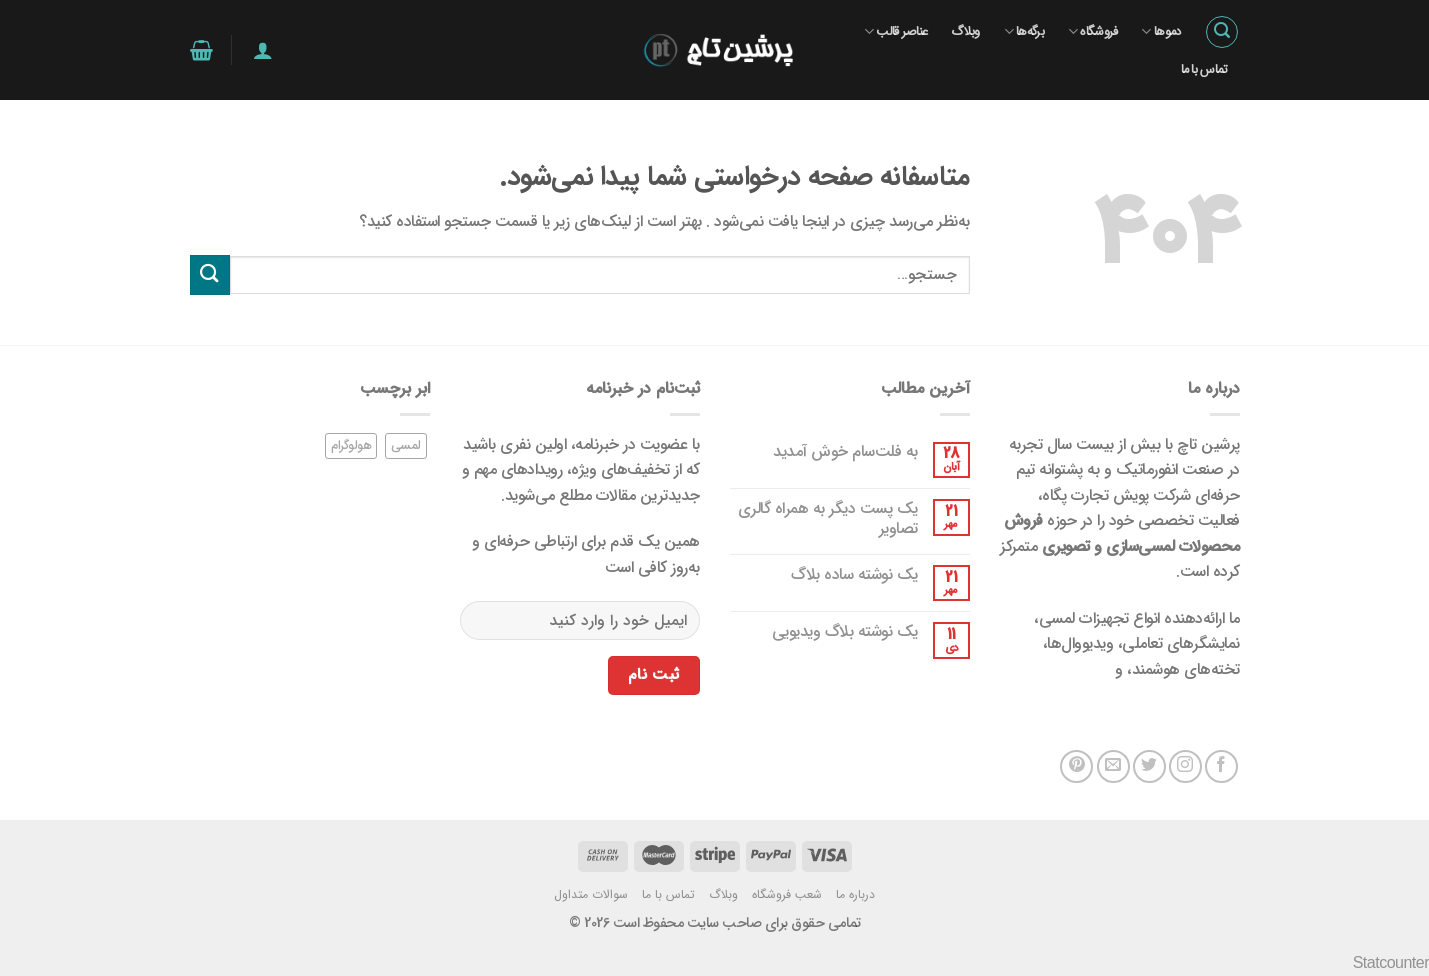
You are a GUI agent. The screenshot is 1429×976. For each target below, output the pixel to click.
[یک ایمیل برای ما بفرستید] (1113, 766)
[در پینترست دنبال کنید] (1076, 766)
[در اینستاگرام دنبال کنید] (1185, 766)
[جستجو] (1222, 32)
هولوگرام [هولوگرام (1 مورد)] (351, 446)
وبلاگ (965, 32)
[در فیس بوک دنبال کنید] (1221, 766)
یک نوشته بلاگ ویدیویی (845, 631)
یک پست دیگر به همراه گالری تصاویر (828, 518)
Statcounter (1391, 962)
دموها (1160, 32)
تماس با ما (1204, 70)
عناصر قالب (896, 32)
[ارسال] (210, 274)
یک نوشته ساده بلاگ (854, 574)
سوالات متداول (591, 894)
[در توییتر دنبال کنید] (1149, 766)
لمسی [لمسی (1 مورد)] (406, 446)
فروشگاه (1093, 32)
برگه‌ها (1024, 32)
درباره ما (855, 894)
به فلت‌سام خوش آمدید (845, 451)
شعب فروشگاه (787, 894)
